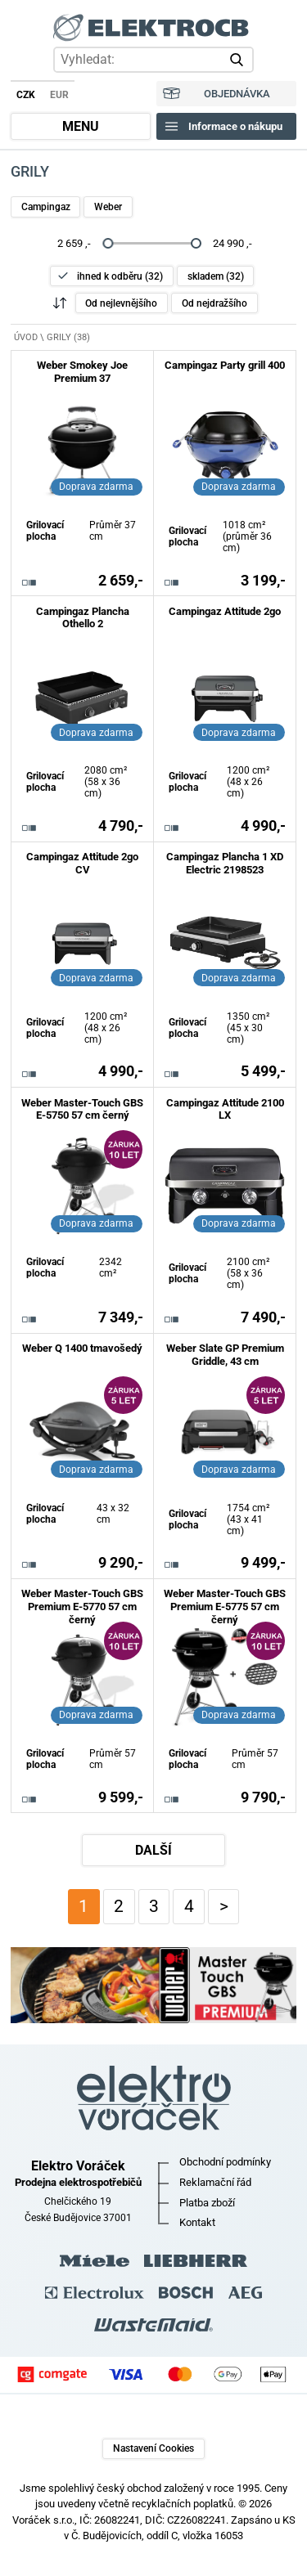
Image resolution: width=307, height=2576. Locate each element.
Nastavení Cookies (153, 2448)
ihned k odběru (120, 276)
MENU (80, 126)
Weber (108, 207)
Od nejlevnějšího (121, 303)
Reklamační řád (215, 2182)
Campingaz (45, 207)
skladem (215, 276)
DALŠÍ (153, 1850)
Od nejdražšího (214, 303)
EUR (59, 95)
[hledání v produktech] (153, 59)
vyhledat (240, 59)
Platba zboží (207, 2203)
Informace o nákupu (235, 126)
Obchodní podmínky (225, 2162)
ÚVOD (26, 337)
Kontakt (197, 2222)
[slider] (107, 243)
